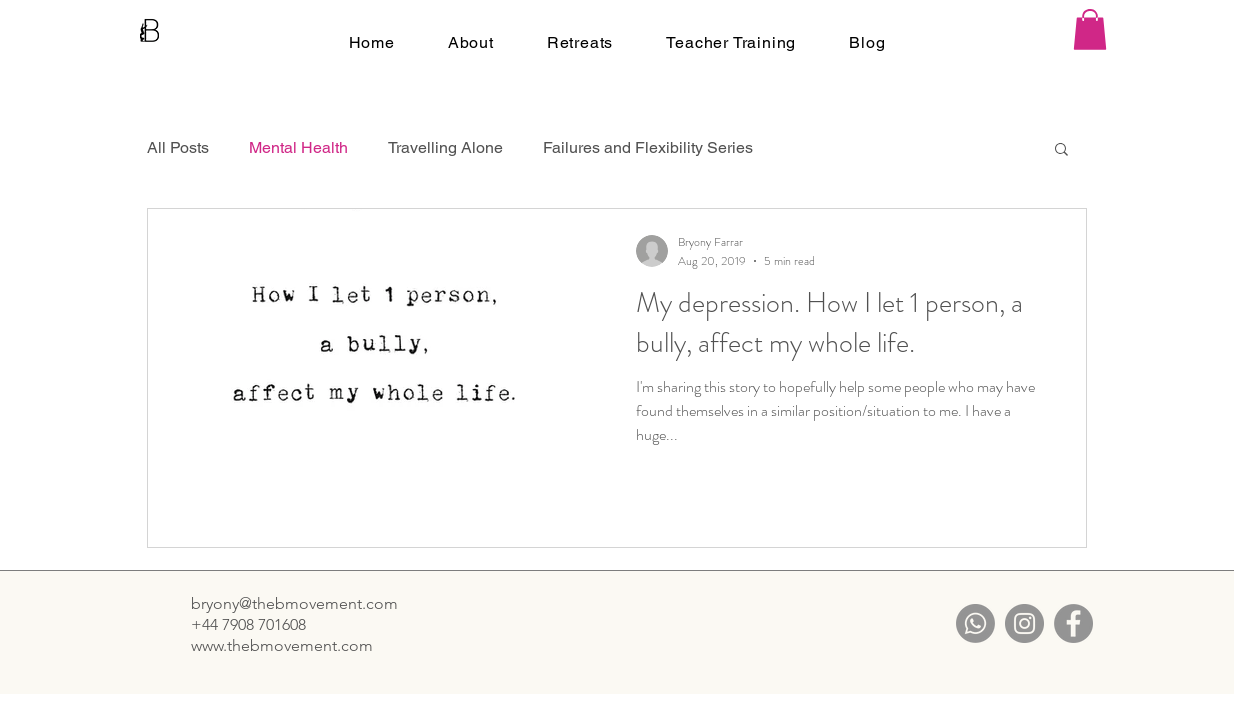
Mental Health (298, 147)
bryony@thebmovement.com (294, 603)
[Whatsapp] (975, 623)
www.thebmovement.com (282, 645)
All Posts (178, 147)
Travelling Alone (445, 147)
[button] (1090, 29)
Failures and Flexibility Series (648, 147)
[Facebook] (1073, 623)
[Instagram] (1024, 623)
